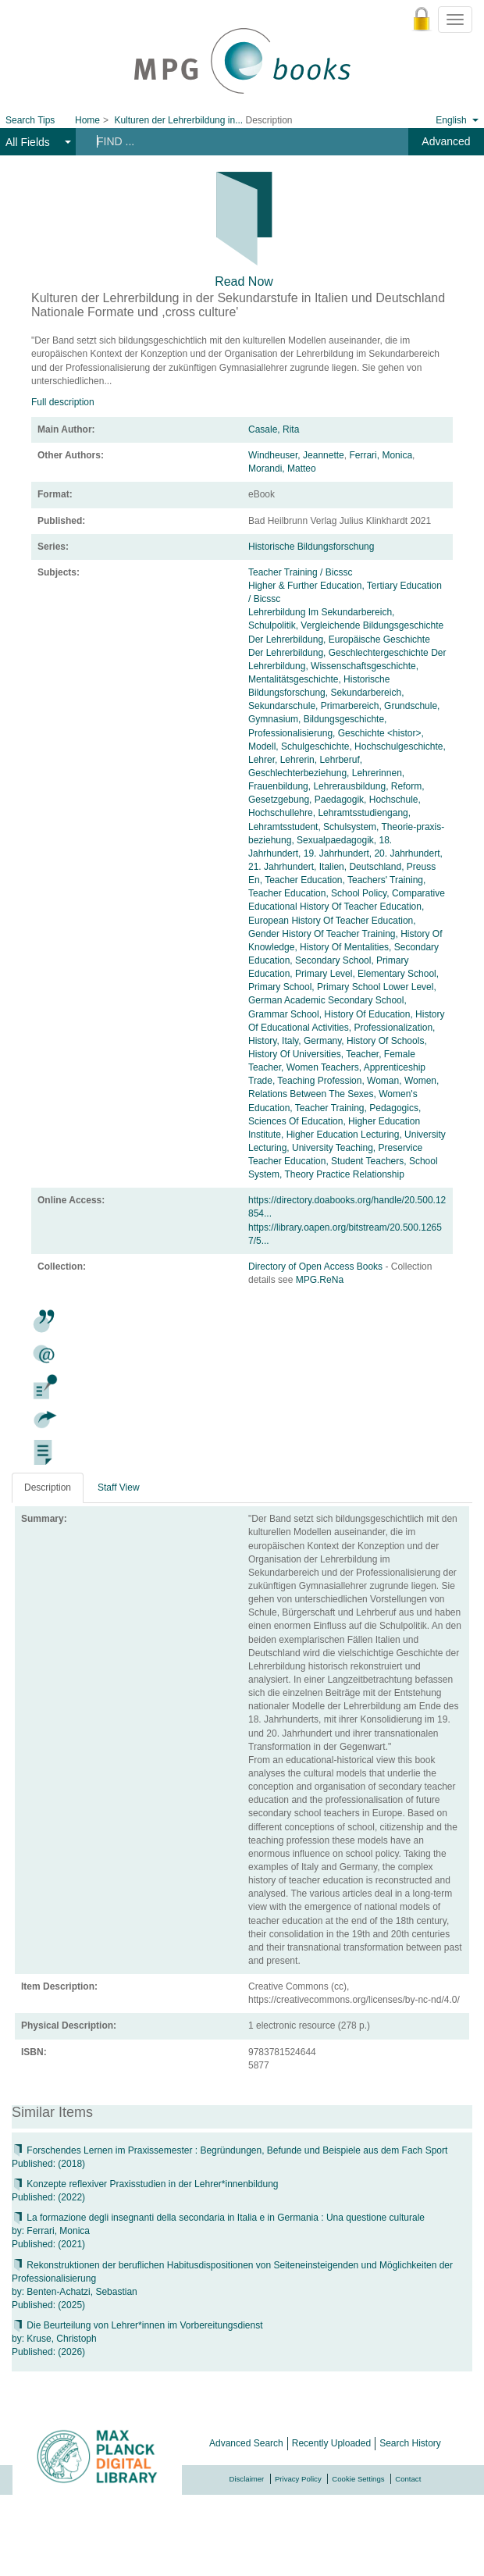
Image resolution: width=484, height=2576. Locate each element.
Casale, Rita (273, 429)
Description (47, 1487)
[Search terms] (233, 141)
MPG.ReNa (319, 1279)
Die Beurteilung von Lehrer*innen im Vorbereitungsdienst (137, 2325)
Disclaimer (247, 2478)
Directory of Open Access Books (316, 1266)
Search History (410, 2443)
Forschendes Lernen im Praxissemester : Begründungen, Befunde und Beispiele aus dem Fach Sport (229, 2150)
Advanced (446, 141)
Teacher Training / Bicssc (300, 572)
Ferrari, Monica (380, 455)
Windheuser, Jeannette (296, 455)
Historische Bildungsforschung (311, 546)
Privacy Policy (298, 2478)
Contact (408, 2478)
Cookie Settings (358, 2478)
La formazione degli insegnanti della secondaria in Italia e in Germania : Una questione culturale (218, 2217)
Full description (62, 402)
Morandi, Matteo (282, 468)
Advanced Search (246, 2443)
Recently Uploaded (331, 2443)
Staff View (119, 1487)
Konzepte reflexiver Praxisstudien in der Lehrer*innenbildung (145, 2184)
